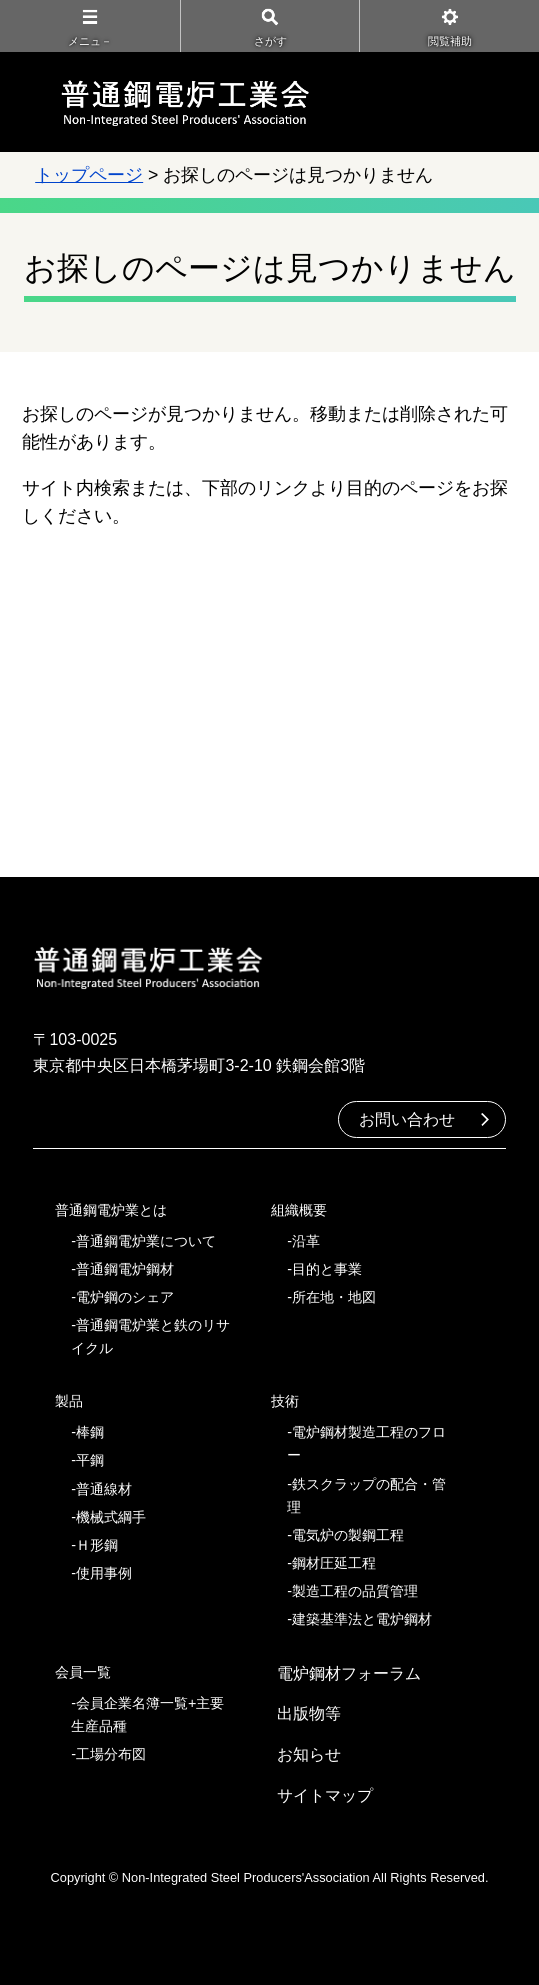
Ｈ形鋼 (97, 1545)
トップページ (89, 175)
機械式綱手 (111, 1517)
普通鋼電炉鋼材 (125, 1269)
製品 (69, 1401)
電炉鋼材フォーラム (349, 1673)
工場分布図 (111, 1754)
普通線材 (104, 1489)
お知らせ (309, 1754)
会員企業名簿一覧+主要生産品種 (147, 1714)
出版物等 (309, 1713)
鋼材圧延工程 (334, 1563)
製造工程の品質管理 (355, 1591)
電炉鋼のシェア (125, 1297)
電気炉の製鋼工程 (348, 1535)
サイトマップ (325, 1795)
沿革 (306, 1241)
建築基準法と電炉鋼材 (362, 1619)
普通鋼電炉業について (146, 1241)
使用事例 (104, 1573)
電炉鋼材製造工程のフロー (366, 1443)
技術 (285, 1401)
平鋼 (90, 1460)
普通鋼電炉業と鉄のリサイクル (150, 1336)
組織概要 (299, 1210)
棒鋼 (90, 1432)
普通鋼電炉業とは (111, 1210)
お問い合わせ (407, 1119)
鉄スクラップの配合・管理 (366, 1495)
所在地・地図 (334, 1297)
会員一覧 (83, 1672)
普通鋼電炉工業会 (185, 102)
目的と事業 (327, 1269)
